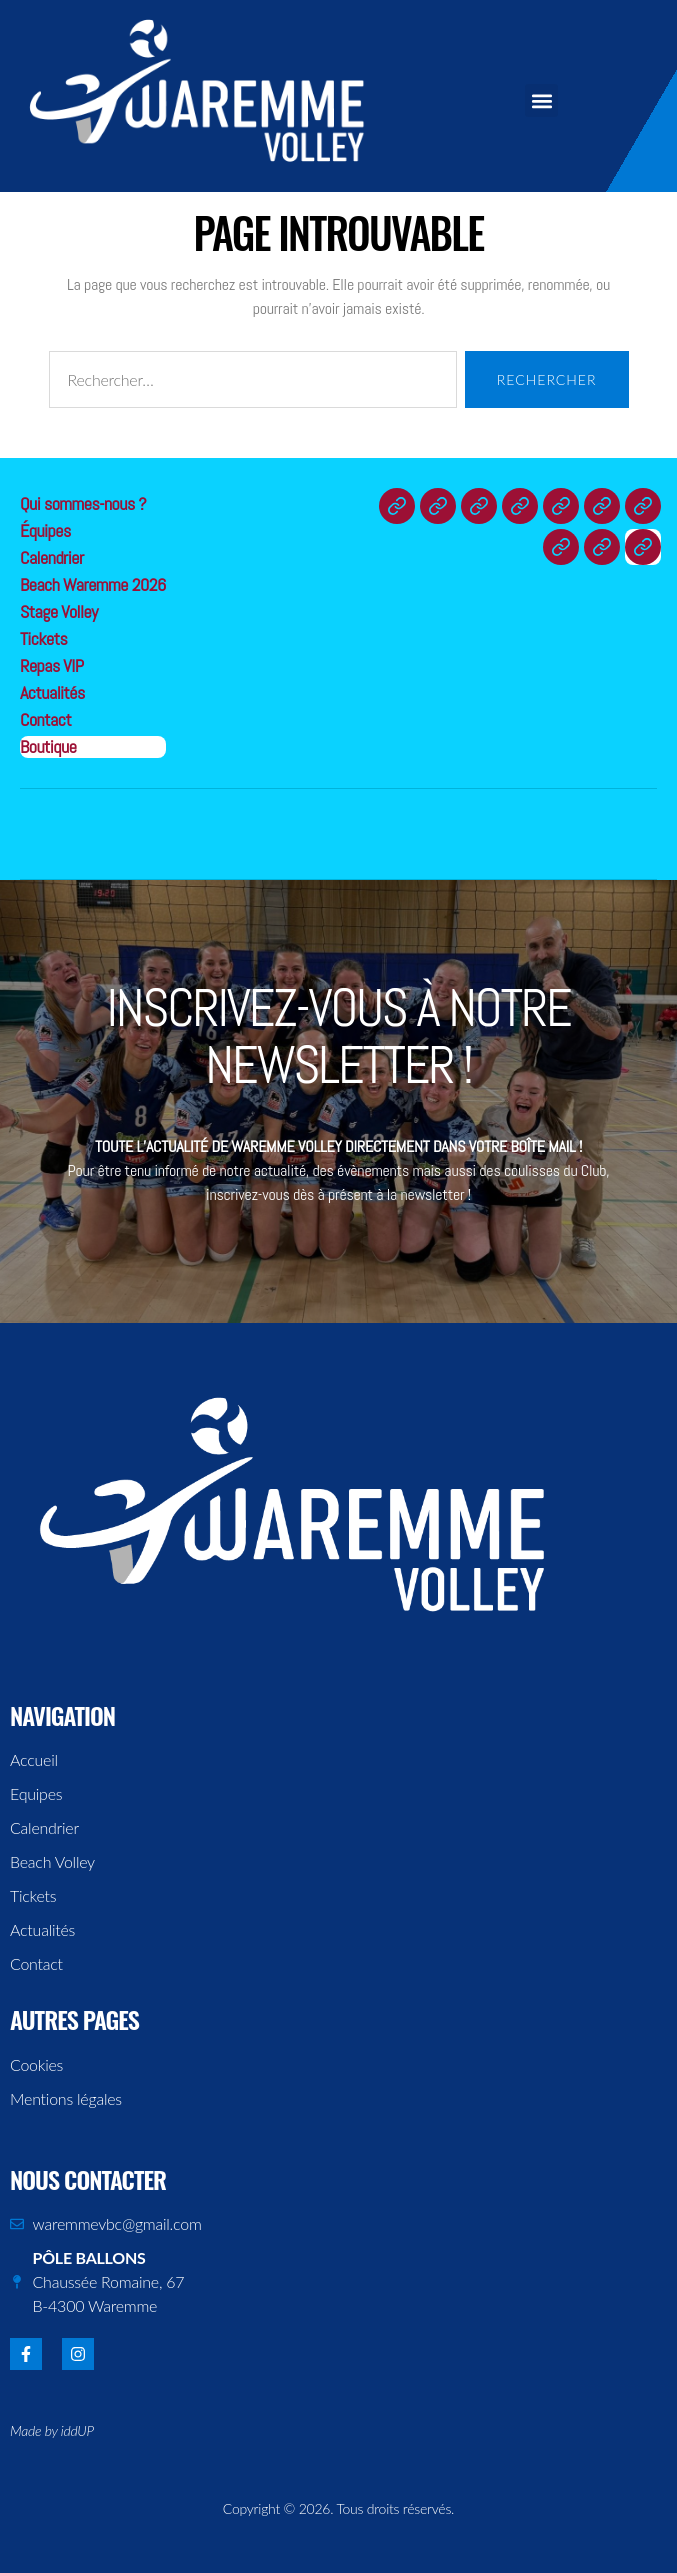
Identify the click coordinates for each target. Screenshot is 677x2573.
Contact (45, 719)
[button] (541, 100)
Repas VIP (51, 665)
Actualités (52, 692)
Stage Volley (59, 611)
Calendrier (52, 557)
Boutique (48, 746)
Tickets (43, 638)
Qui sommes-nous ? (83, 503)
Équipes (45, 530)
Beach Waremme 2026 (93, 584)
